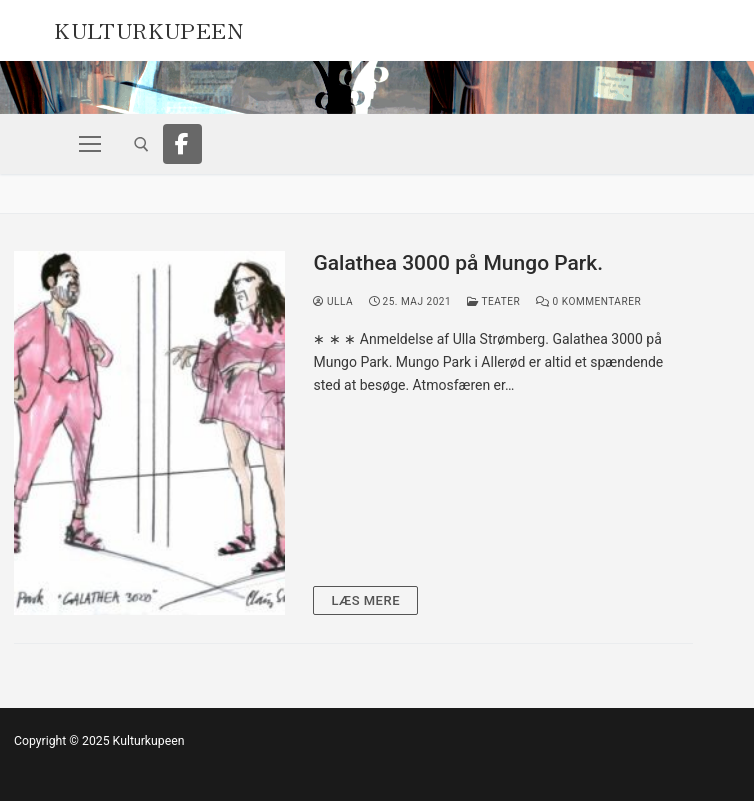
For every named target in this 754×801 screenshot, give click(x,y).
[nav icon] (90, 144)
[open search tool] (141, 144)
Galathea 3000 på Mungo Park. (458, 263)
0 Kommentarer (588, 301)
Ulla (333, 301)
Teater (493, 301)
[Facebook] (183, 144)
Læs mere (365, 600)
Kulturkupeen (148, 28)
